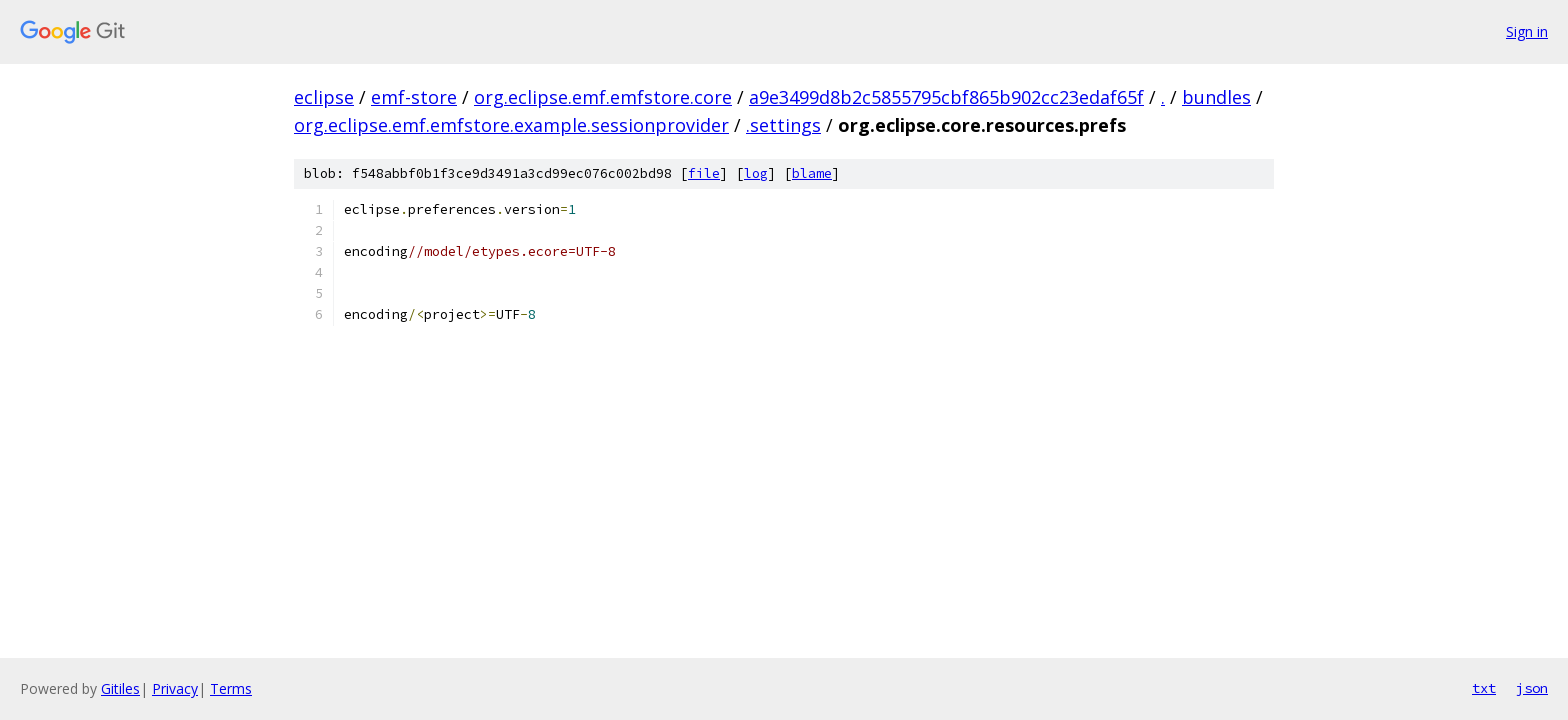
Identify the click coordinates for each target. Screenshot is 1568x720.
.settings (783, 125)
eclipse (324, 97)
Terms (231, 688)
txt (1484, 688)
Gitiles (120, 688)
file (704, 173)
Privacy (175, 688)
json (1532, 688)
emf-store (414, 97)
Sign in (1527, 31)
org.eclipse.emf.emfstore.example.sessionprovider (511, 125)
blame (812, 173)
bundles (1216, 97)
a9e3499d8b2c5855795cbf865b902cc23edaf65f (946, 97)
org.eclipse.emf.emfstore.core (603, 97)
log (756, 173)
